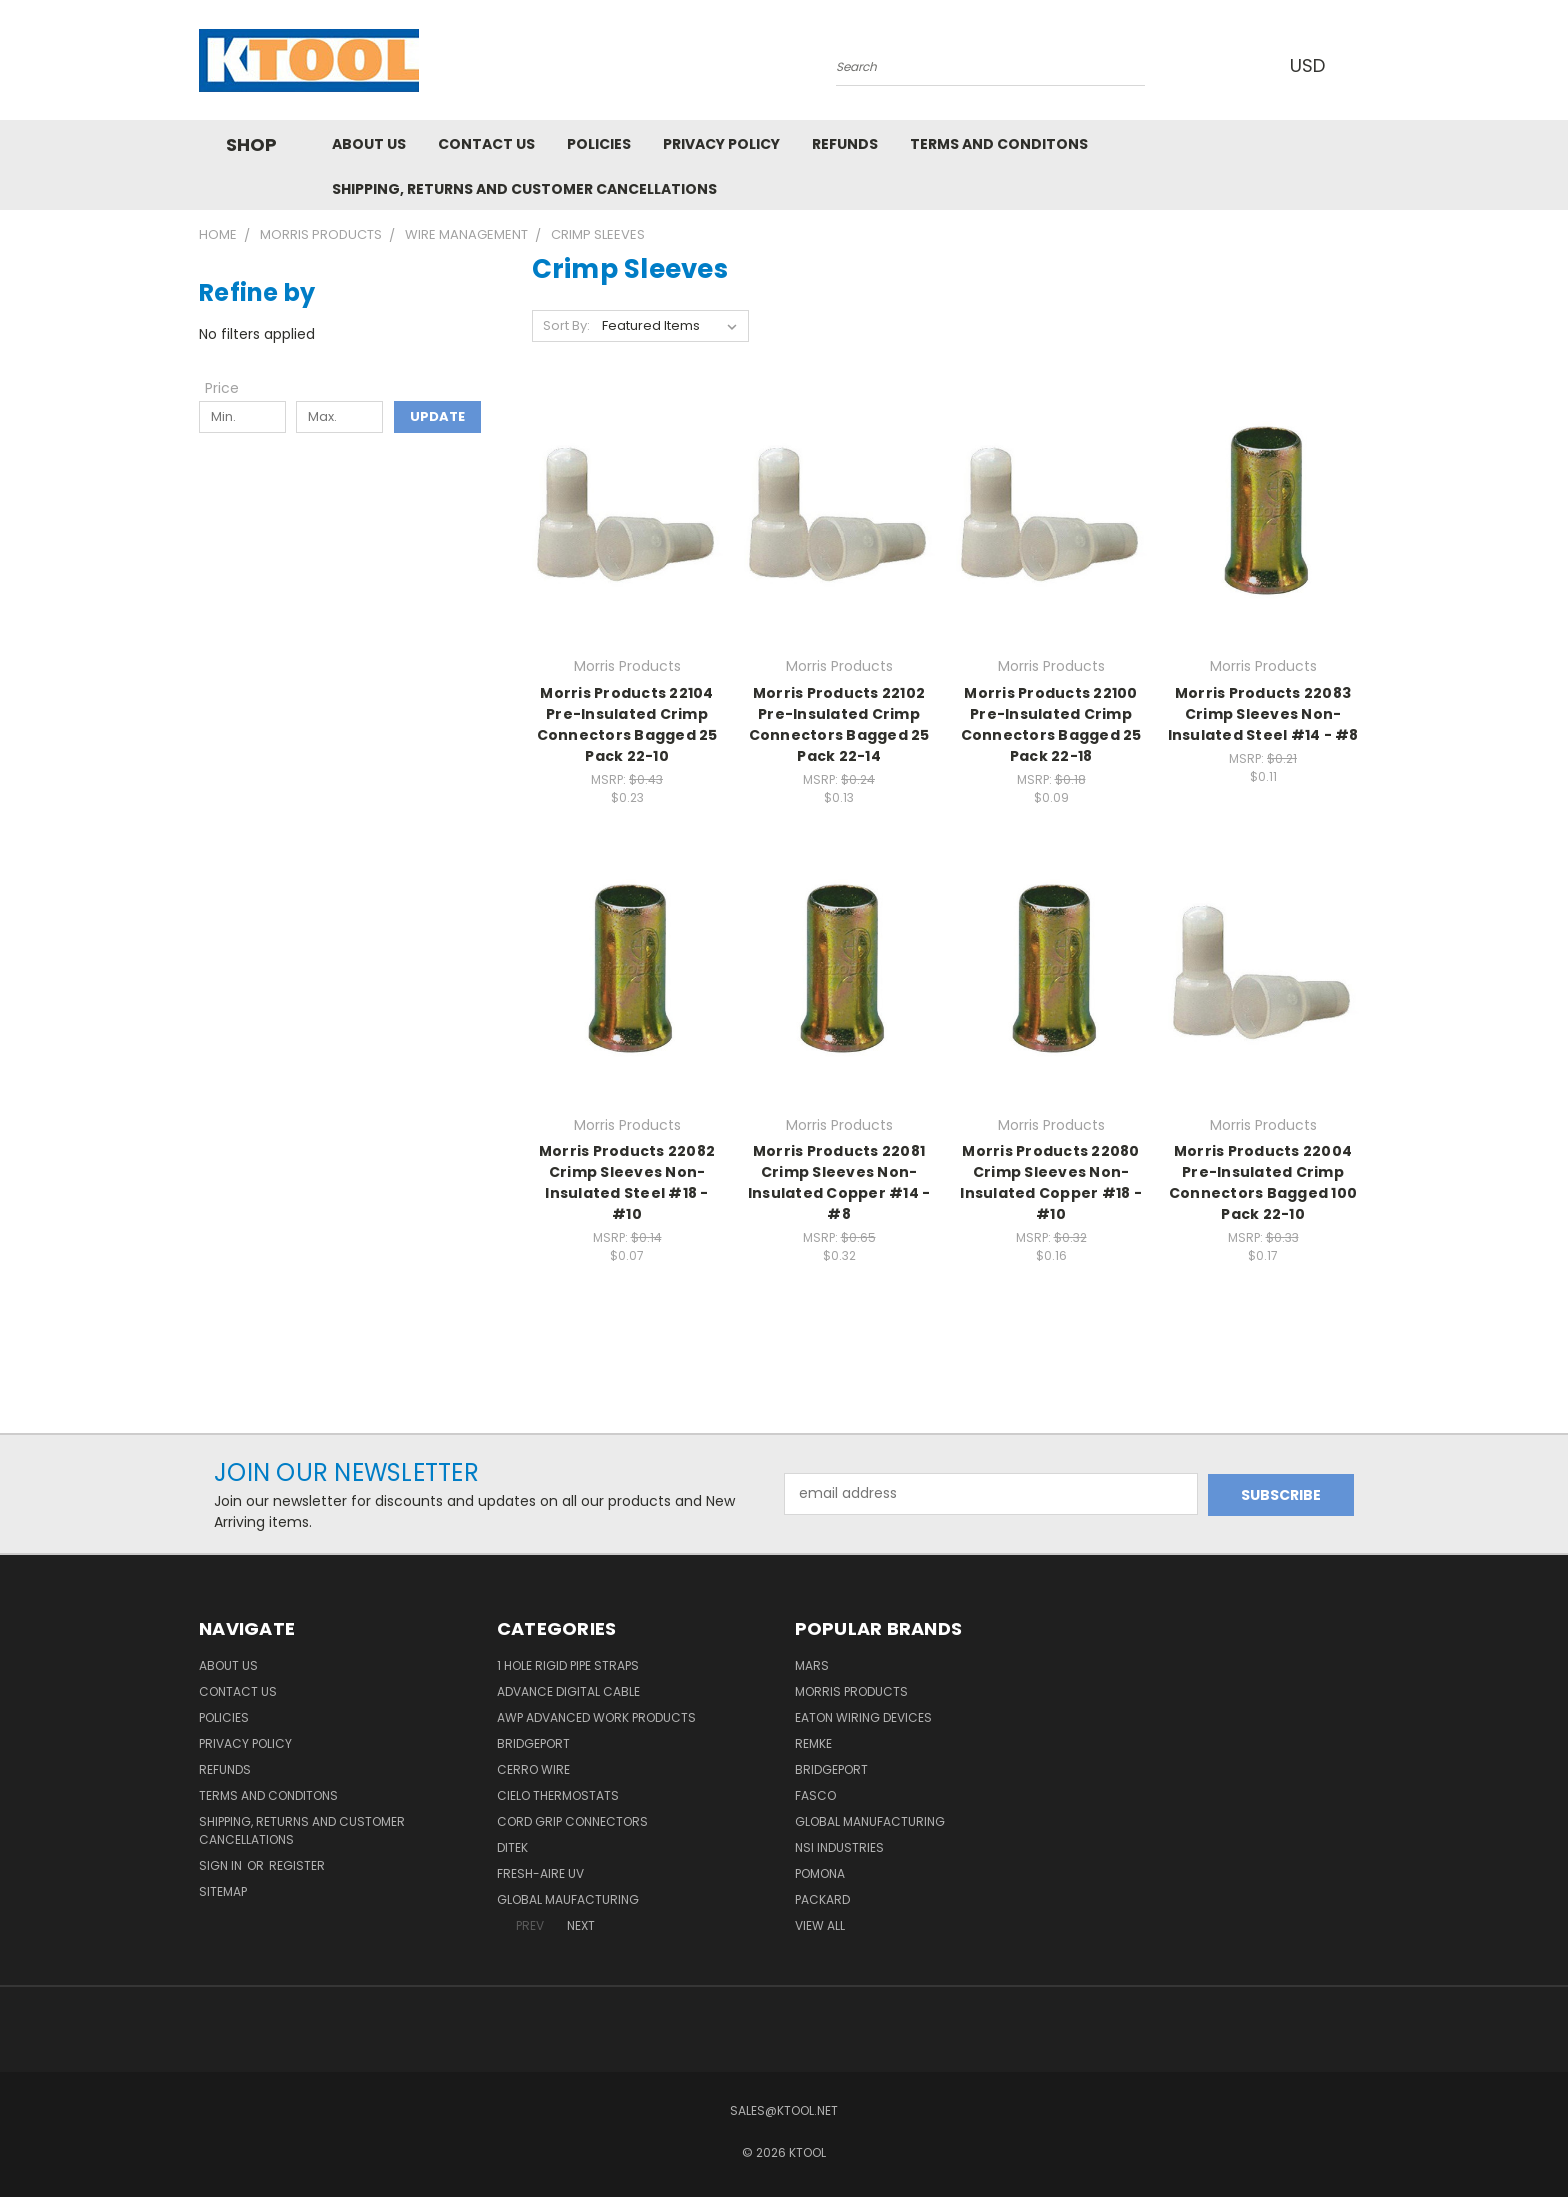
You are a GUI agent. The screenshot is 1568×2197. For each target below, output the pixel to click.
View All (820, 1925)
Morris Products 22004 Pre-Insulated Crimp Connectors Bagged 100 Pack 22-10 (1263, 1182)
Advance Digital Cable (568, 1691)
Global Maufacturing (568, 1899)
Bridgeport (533, 1743)
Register (297, 1865)
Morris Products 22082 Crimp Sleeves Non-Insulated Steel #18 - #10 (627, 1182)
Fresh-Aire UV (540, 1873)
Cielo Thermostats (558, 1795)
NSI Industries (839, 1847)
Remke (813, 1743)
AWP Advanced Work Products (596, 1717)
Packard (822, 1899)
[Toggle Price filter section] (232, 388)
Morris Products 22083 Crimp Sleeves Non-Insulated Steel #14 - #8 (1263, 714)
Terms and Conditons (999, 144)
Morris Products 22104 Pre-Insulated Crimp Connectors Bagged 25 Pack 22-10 (627, 724)
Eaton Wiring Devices (863, 1717)
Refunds (845, 144)
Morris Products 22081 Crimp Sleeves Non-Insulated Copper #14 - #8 (839, 1182)
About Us (369, 144)
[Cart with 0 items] (1364, 65)
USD (1313, 65)
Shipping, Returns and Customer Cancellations (524, 189)
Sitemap (223, 1891)
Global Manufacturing (870, 1821)
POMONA (820, 1873)
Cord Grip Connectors (572, 1821)
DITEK (512, 1847)
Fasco (815, 1795)
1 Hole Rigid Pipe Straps (568, 1665)
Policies (599, 144)
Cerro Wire (533, 1769)
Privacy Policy (721, 144)
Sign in (222, 1865)
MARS (812, 1665)
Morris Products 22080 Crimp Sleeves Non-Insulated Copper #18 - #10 (1051, 1182)
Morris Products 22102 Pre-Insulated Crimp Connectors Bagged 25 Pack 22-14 (839, 724)
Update (437, 416)
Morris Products (851, 1691)
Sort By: (566, 325)
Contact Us (486, 144)
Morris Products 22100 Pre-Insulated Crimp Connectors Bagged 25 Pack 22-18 (1051, 724)
